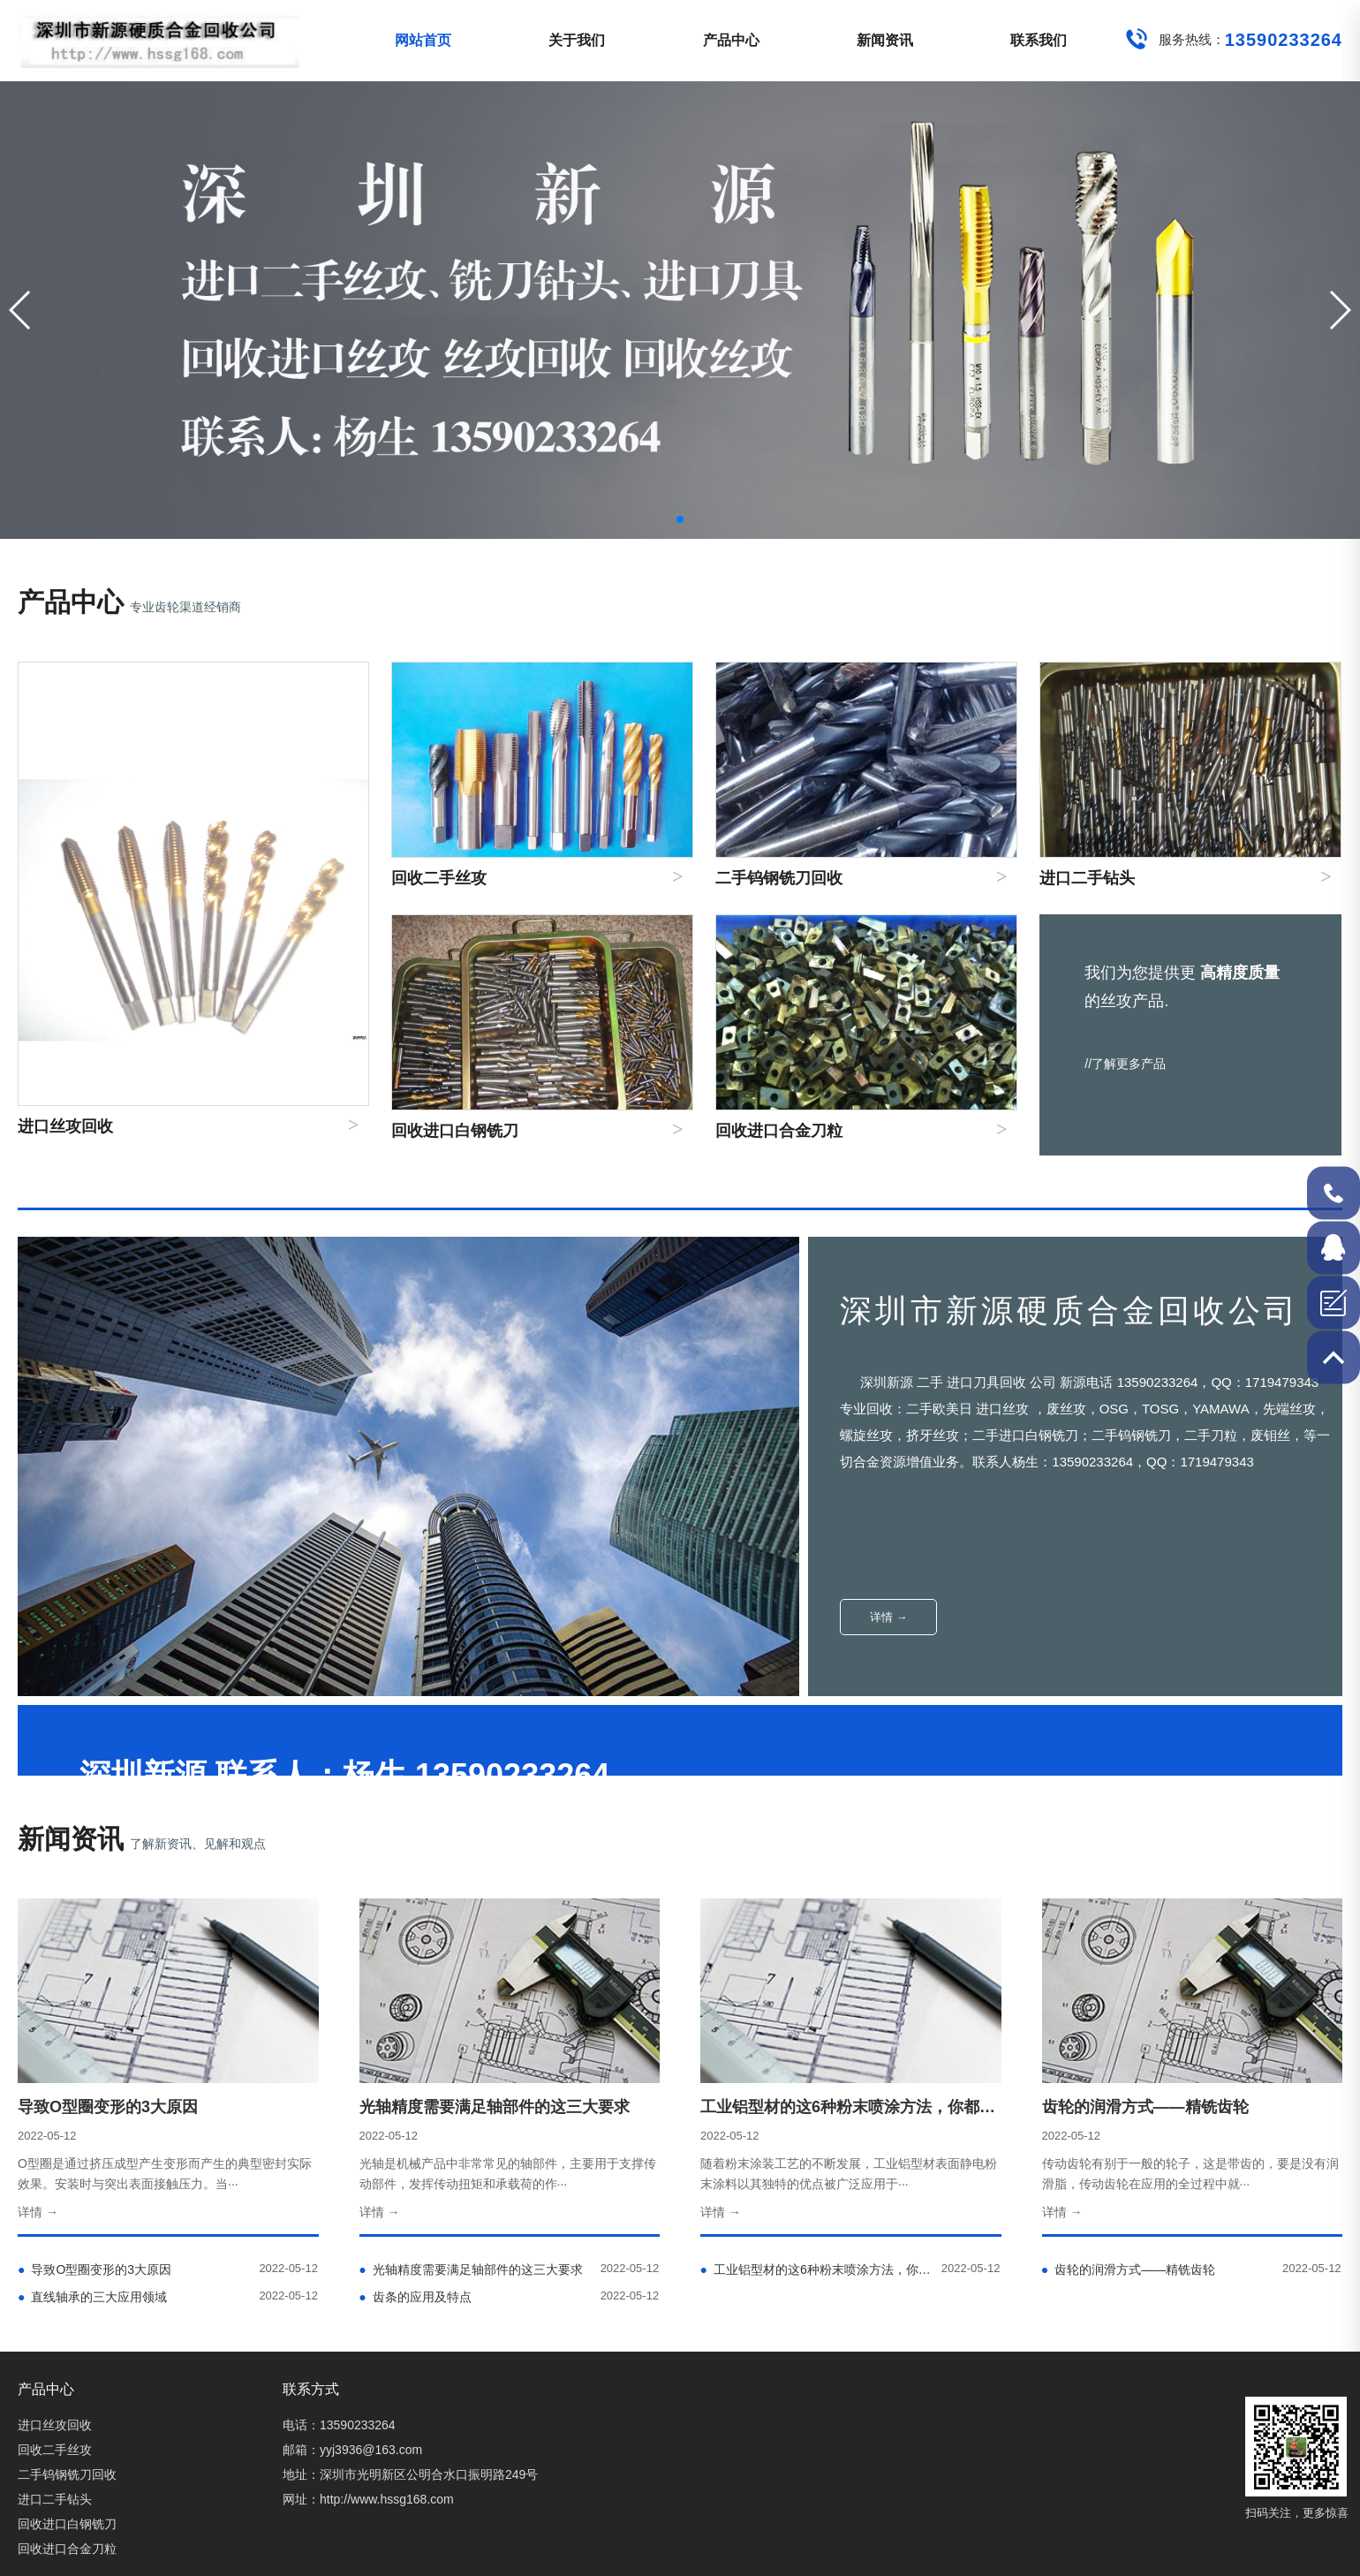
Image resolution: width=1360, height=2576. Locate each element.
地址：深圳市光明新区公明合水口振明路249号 (410, 2474)
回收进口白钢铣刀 (67, 2524)
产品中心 (731, 40)
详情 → (889, 1617)
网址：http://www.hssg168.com (368, 2499)
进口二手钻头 (55, 2499)
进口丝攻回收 (55, 2425)
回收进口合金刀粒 (67, 2549)
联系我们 (1038, 40)
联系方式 (311, 2389)
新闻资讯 (885, 40)
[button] (1339, 310)
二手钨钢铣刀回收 (67, 2474)
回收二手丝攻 (55, 2450)
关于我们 (576, 40)
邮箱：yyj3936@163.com (352, 2450)
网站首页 (423, 40)
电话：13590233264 (339, 2425)
